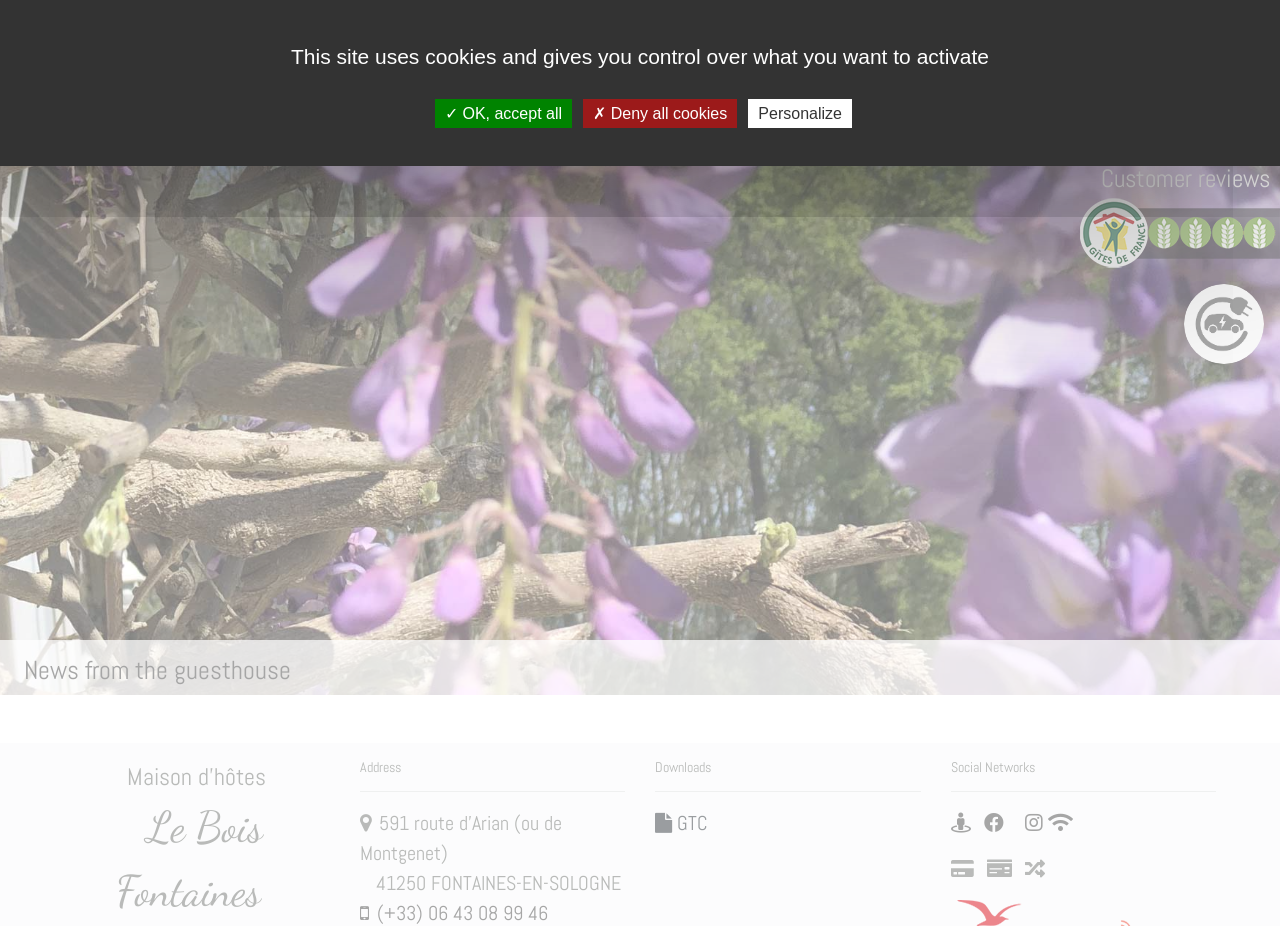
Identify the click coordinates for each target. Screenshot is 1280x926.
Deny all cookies (660, 113)
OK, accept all (503, 113)
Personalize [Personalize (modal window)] (800, 113)
